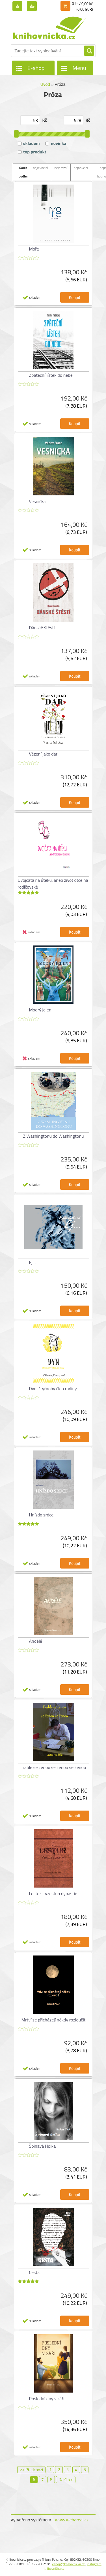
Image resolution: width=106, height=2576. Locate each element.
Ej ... (32, 1262)
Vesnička (37, 501)
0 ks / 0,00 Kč (82, 4)
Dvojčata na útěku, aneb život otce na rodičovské (53, 883)
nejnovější (81, 167)
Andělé (35, 1641)
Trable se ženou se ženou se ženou (53, 1767)
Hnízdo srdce (41, 1514)
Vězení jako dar (43, 753)
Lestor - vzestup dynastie (53, 1893)
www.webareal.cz (71, 2519)
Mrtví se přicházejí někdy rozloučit (53, 2019)
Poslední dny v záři (46, 2398)
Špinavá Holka (42, 2146)
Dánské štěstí (42, 627)
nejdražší (60, 167)
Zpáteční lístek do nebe (51, 375)
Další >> (66, 2479)
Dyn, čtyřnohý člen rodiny (53, 1388)
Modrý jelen (40, 1009)
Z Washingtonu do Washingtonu (53, 1136)
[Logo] (49, 28)
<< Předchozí (31, 2469)
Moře (34, 248)
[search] (89, 51)
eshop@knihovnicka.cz (68, 2564)
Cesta (34, 2272)
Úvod (45, 84)
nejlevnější (40, 167)
